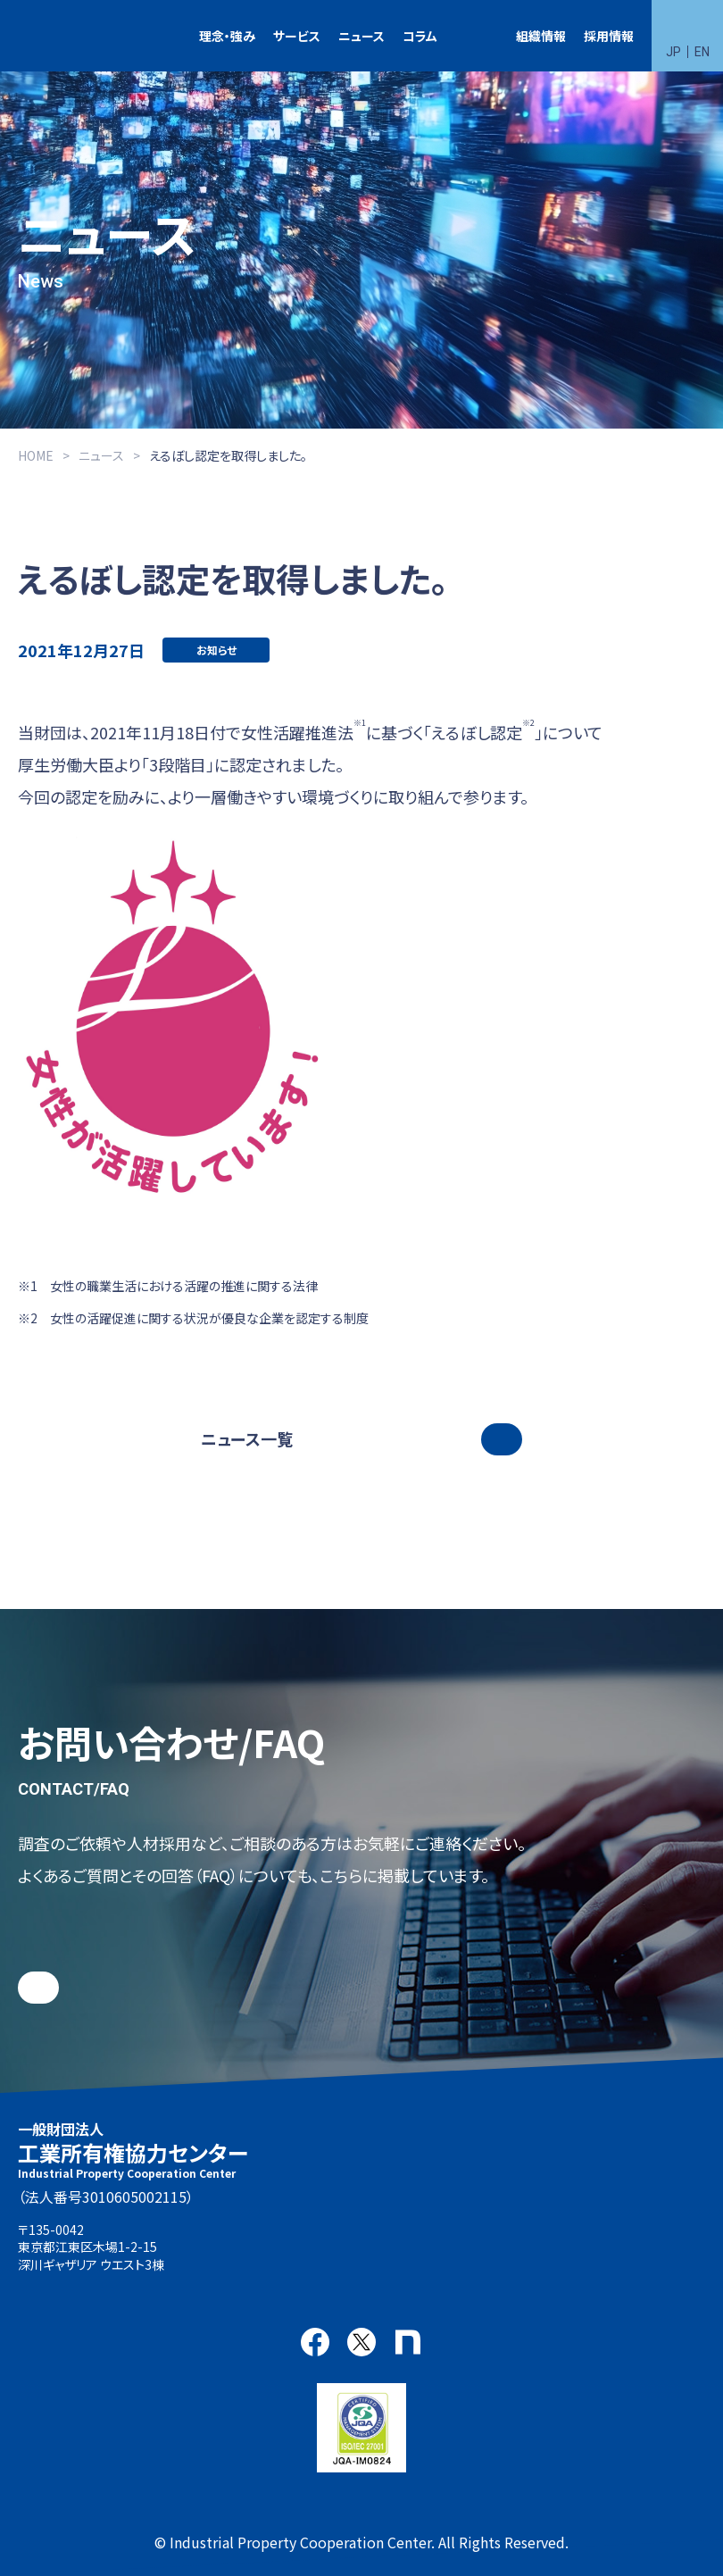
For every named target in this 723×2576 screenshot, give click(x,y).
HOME (36, 455)
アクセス (219, 2257)
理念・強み (227, 36)
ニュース (361, 36)
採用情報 (609, 36)
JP (673, 52)
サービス (296, 36)
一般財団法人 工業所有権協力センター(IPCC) (67, 36)
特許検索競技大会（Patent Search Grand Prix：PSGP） (476, 36)
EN (702, 52)
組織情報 (541, 36)
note (408, 2342)
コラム (420, 36)
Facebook (315, 2342)
